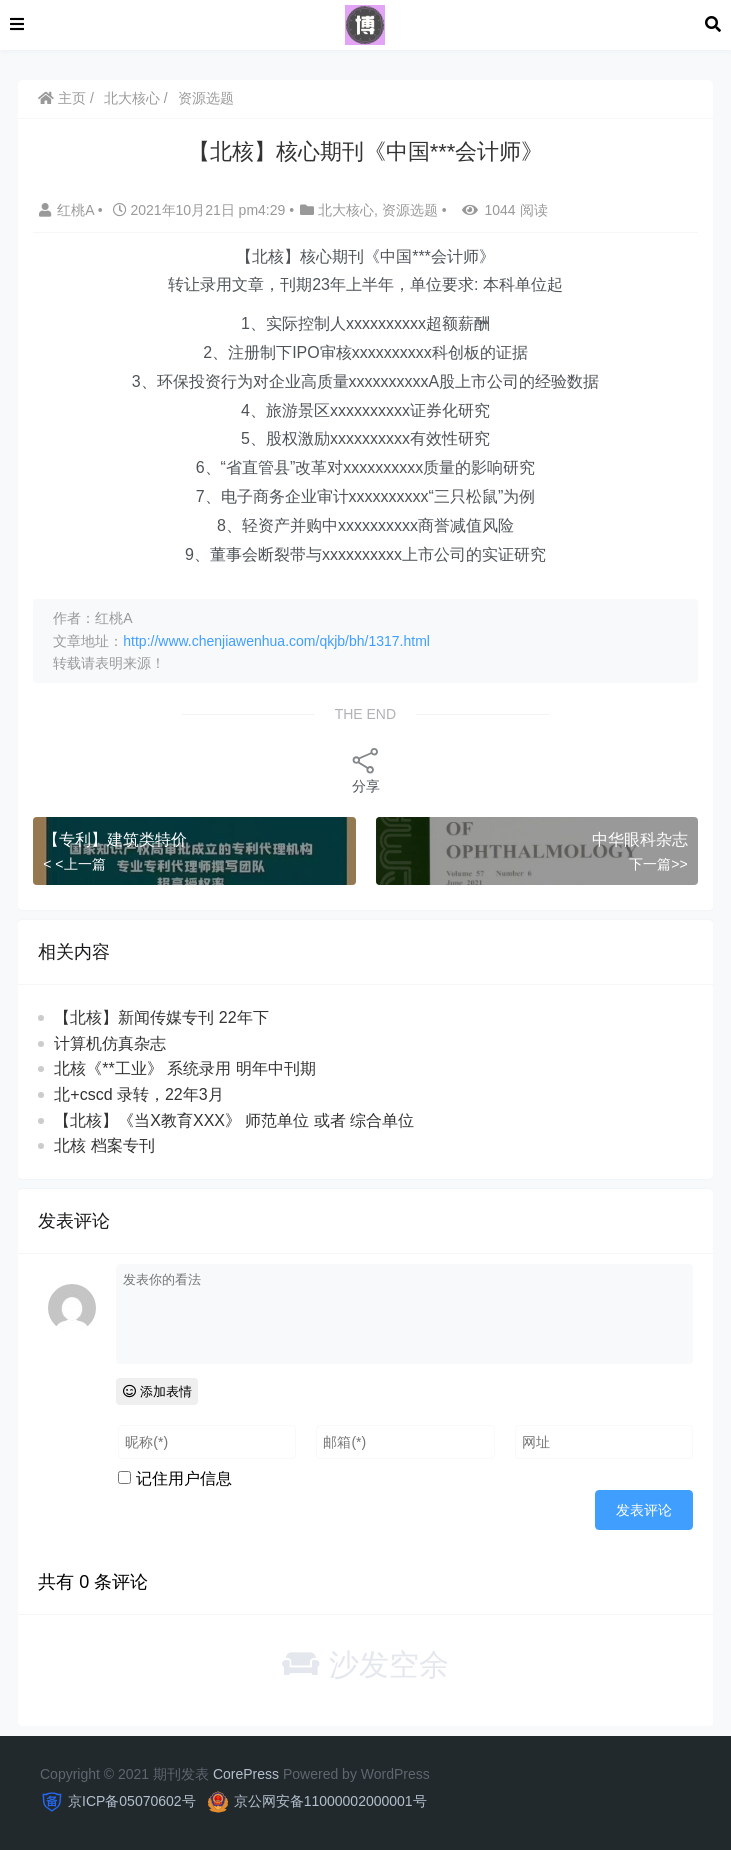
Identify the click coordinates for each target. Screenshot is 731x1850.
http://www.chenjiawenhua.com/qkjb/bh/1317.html (276, 641)
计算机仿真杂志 (110, 1043)
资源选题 (206, 98)
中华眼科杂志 (640, 839)
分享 (366, 769)
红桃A (68, 210)
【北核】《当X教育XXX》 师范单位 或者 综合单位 (234, 1120)
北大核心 (132, 98)
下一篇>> (658, 864)
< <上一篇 (74, 864)
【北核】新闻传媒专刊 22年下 (161, 1017)
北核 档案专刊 (104, 1145)
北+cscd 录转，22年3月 (138, 1094)
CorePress (246, 1774)
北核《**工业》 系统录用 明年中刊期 (184, 1068)
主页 (62, 98)
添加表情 (157, 1391)
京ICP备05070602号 (132, 1801)
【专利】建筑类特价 (115, 839)
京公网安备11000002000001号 (330, 1801)
